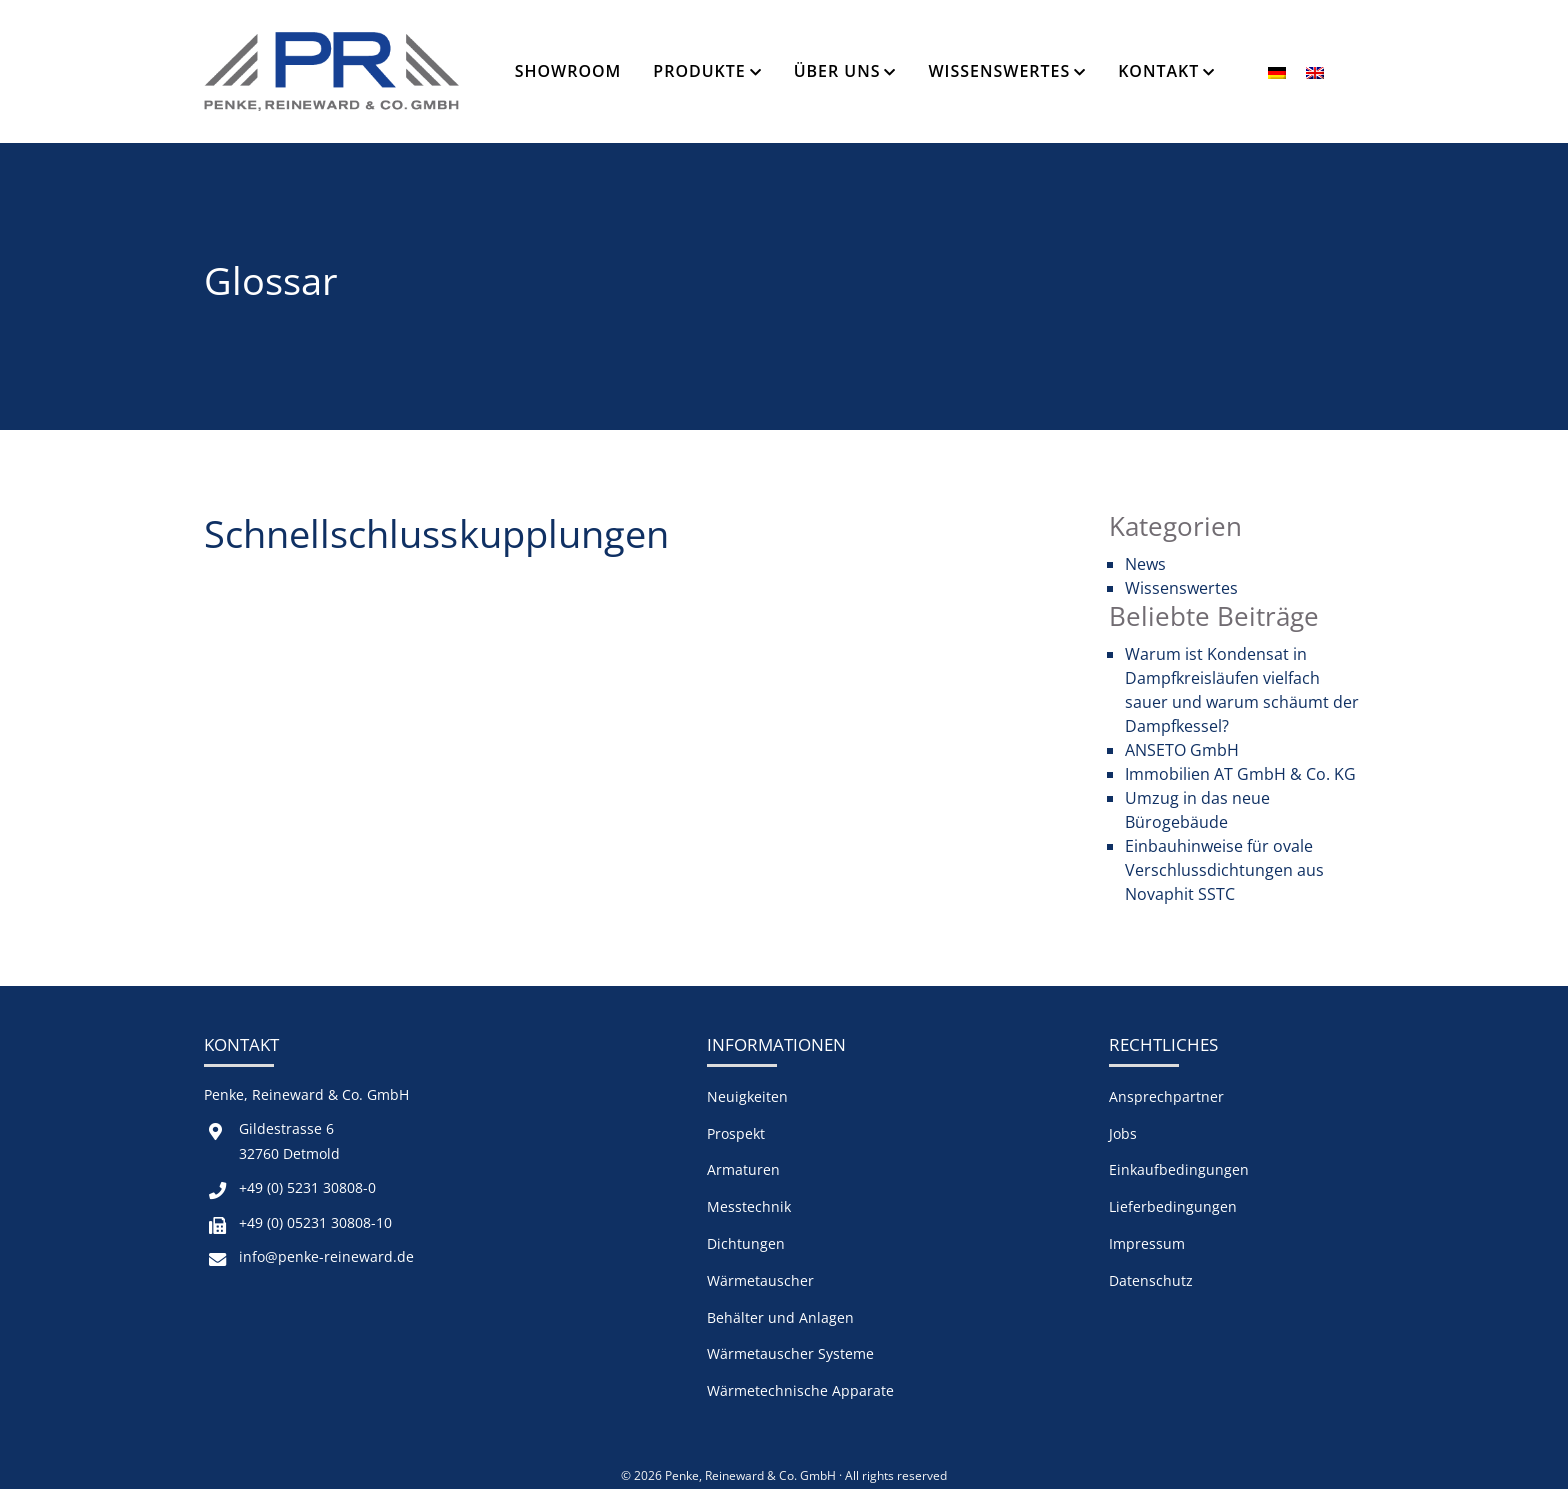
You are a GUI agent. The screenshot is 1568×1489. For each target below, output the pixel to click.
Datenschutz (1151, 1280)
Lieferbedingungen (1173, 1206)
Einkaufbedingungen (1179, 1169)
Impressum (1147, 1243)
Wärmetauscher (760, 1280)
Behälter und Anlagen (780, 1317)
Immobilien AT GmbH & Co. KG (1240, 774)
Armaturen (743, 1169)
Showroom (568, 71)
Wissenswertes (999, 71)
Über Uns (837, 71)
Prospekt (736, 1133)
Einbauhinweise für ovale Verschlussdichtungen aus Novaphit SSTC (1224, 870)
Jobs (1123, 1133)
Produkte (699, 71)
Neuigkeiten (747, 1096)
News (1145, 564)
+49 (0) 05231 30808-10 (315, 1222)
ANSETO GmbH (1182, 750)
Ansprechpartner (1166, 1096)
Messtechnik (749, 1206)
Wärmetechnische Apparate (800, 1390)
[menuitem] (1277, 71)
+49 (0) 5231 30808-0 (307, 1187)
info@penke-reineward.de (326, 1256)
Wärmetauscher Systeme (790, 1353)
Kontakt (1158, 71)
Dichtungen (746, 1243)
